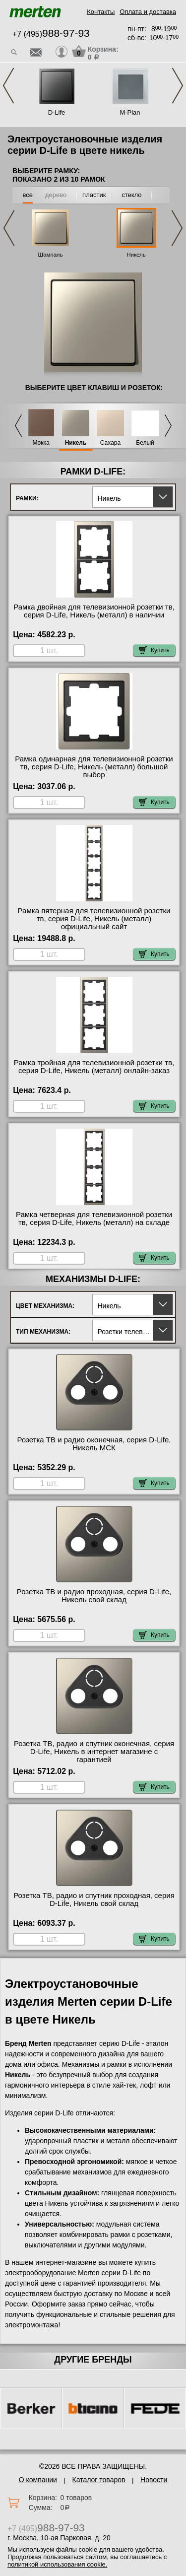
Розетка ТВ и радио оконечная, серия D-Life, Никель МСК (94, 1444)
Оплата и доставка (148, 11)
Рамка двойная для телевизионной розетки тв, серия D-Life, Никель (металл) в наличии (94, 611)
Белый (145, 443)
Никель (136, 255)
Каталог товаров (98, 2480)
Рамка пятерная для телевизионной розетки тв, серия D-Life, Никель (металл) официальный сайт (94, 919)
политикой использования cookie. (57, 2564)
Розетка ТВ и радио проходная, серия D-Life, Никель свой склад (94, 1596)
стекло (131, 195)
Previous (8, 86)
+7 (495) (51, 34)
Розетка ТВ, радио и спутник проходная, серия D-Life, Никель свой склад (94, 1899)
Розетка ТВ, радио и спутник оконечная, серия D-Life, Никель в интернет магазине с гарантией (94, 1751)
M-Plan (130, 112)
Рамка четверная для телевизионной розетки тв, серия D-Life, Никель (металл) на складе (94, 1218)
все (28, 195)
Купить (154, 650)
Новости (153, 2480)
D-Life (56, 112)
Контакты (101, 11)
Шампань (50, 255)
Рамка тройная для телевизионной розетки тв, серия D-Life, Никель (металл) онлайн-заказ (94, 1067)
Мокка (40, 443)
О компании (38, 2480)
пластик (94, 195)
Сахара (110, 443)
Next (178, 86)
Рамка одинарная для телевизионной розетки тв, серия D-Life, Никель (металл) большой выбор (94, 767)
